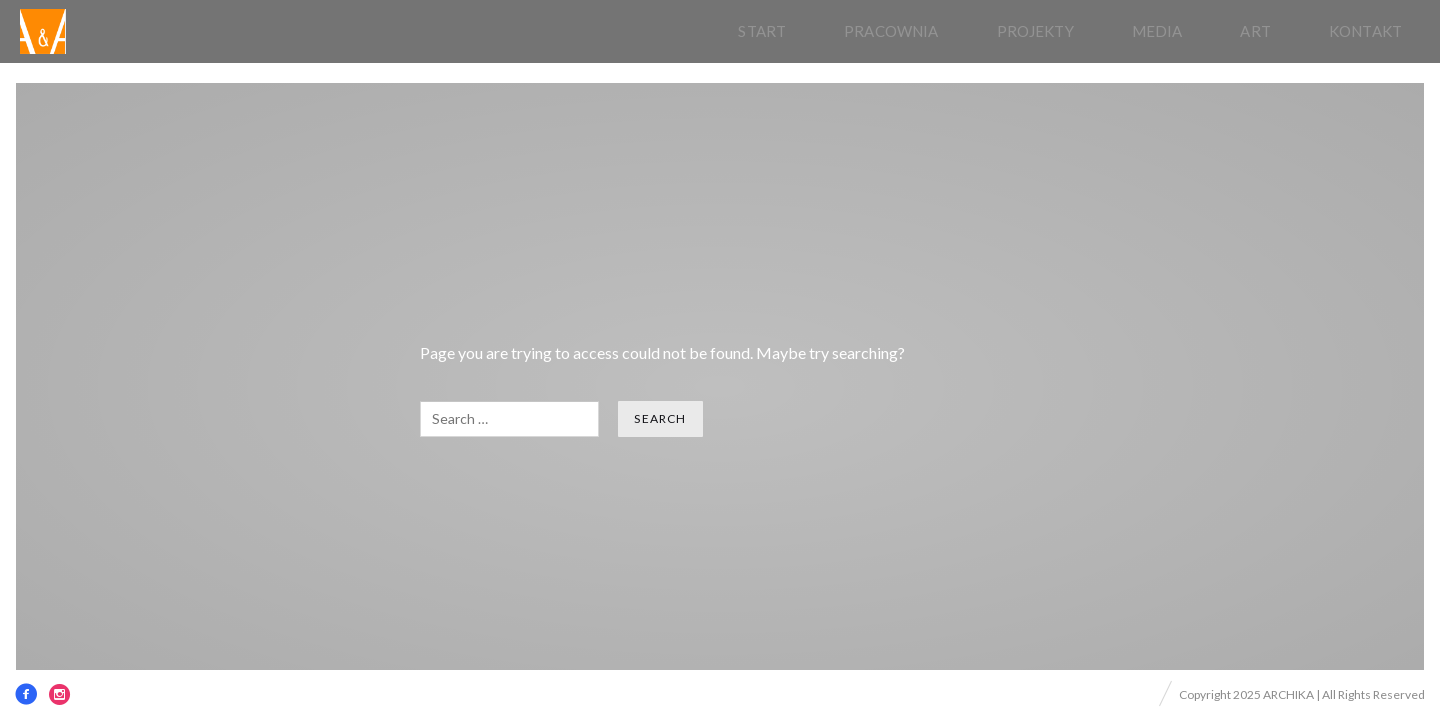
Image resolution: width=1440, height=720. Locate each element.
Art (1255, 31)
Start (762, 31)
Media (1157, 31)
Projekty (1035, 31)
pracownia (891, 31)
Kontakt (1365, 31)
